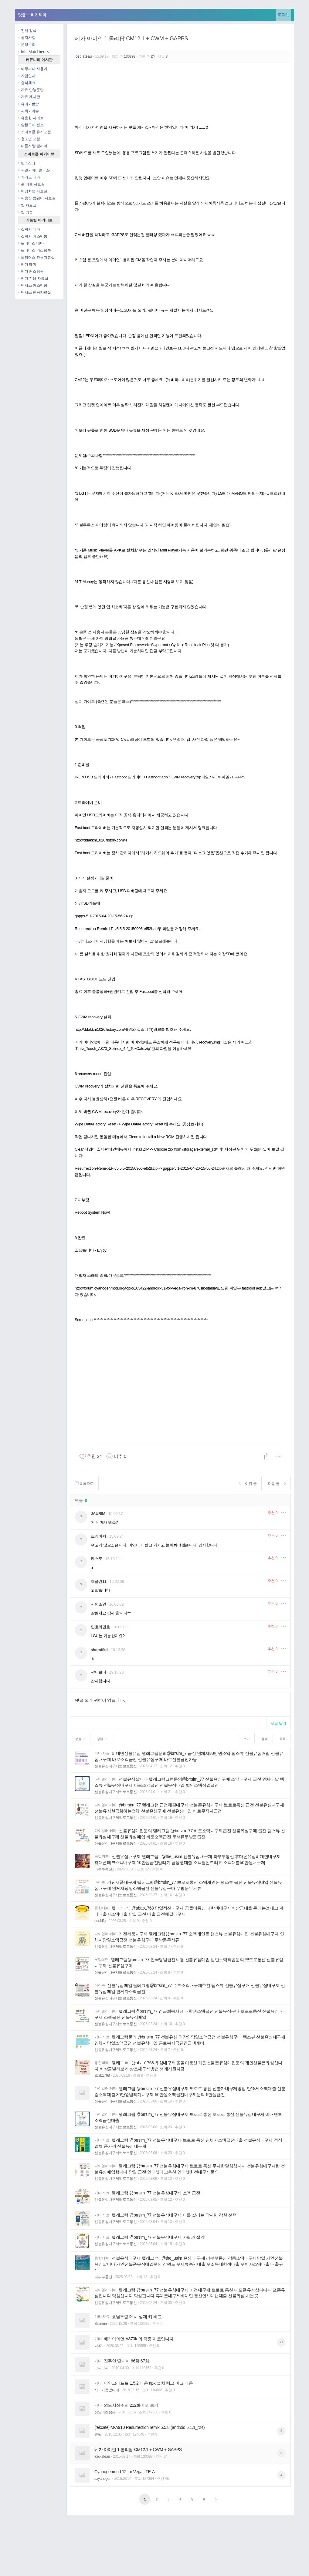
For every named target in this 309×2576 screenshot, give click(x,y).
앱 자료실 (27, 205)
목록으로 (84, 1483)
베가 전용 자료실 (33, 278)
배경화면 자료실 (32, 191)
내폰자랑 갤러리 (32, 145)
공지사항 (27, 37)
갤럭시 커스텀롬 (32, 236)
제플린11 (99, 1581)
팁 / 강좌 (26, 163)
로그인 (283, 14)
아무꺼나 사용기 (32, 68)
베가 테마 (27, 264)
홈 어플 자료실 (31, 184)
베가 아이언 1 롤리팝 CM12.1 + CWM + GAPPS (131, 38)
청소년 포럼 (29, 138)
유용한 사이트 (31, 117)
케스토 (96, 1558)
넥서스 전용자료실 (34, 292)
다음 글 (277, 1483)
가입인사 (27, 75)
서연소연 (98, 1604)
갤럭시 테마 (29, 229)
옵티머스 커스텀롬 (34, 250)
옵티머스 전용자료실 (36, 257)
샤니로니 (98, 1672)
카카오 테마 (29, 177)
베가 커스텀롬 (31, 271)
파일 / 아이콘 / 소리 (35, 170)
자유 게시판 (29, 96)
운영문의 (27, 44)
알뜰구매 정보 (31, 124)
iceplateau (84, 56)
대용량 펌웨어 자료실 (37, 198)
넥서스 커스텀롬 (32, 285)
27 (281, 2342)
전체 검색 (27, 30)
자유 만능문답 (31, 89)
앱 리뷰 (25, 212)
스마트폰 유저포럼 (34, 131)
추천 (272, 1513)
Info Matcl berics (33, 51)
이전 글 (247, 1483)
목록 (282, 1739)
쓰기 (246, 1739)
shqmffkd (99, 1649)
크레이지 (98, 1536)
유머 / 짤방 (28, 103)
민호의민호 (100, 1627)
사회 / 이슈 (28, 110)
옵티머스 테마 (31, 243)
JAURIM (98, 1513)
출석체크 (27, 82)
